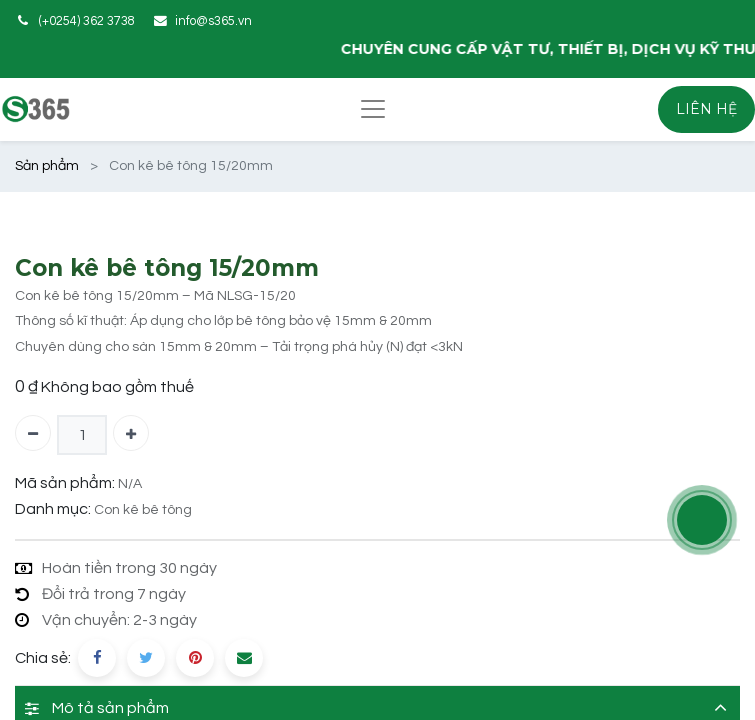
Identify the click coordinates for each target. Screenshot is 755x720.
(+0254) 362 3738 (87, 21)
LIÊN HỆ (706, 109)
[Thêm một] (131, 433)
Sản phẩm (47, 166)
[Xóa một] (33, 433)
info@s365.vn (213, 21)
